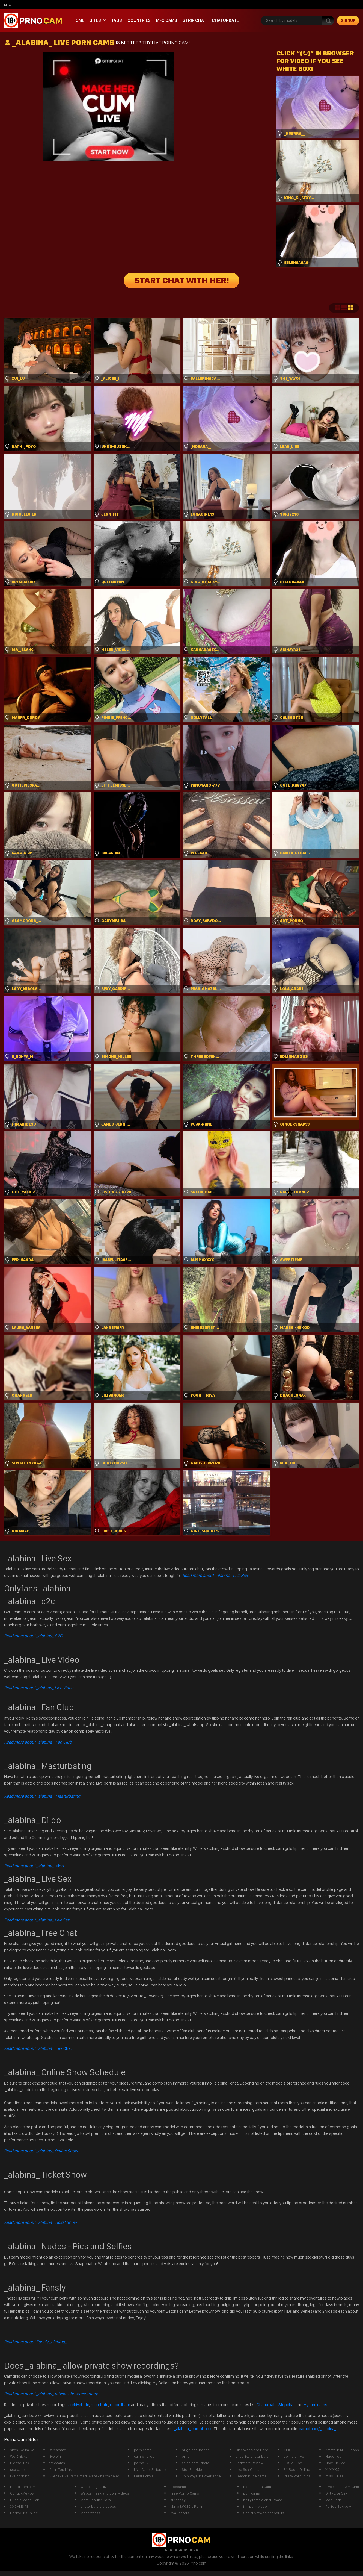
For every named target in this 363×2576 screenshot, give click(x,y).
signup (348, 20)
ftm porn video (255, 2506)
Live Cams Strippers (150, 2469)
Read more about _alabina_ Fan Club (38, 1742)
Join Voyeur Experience (201, 2476)
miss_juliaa (334, 2476)
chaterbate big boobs (98, 2506)
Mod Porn (333, 2500)
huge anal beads (195, 2450)
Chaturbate (225, 20)
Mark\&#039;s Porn (186, 2506)
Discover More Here (252, 2450)
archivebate (78, 2404)
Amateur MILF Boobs (342, 2450)
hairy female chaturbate (262, 2500)
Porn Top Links (61, 2469)
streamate (57, 2450)
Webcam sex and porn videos (105, 2493)
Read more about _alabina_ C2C (33, 1635)
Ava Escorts (179, 2513)
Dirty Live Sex (336, 2493)
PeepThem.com (23, 2486)
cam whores (144, 2456)
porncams (251, 2493)
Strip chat (194, 20)
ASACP (181, 2550)
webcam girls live (95, 2486)
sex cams (18, 2469)
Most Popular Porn (96, 2500)
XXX (287, 2450)
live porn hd (19, 2476)
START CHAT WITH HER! (182, 280)
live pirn (55, 2456)
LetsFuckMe (144, 2476)
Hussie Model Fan (24, 2500)
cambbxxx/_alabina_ (317, 2428)
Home (78, 20)
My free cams (315, 2404)
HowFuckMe (335, 2463)
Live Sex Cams (247, 2469)
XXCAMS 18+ (20, 2506)
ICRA (194, 2550)
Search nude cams (251, 2476)
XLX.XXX (332, 2469)
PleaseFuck (19, 2463)
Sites (95, 20)
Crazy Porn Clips (297, 2476)
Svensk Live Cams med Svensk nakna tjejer (84, 2476)
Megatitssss (90, 2513)
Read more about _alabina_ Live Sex (215, 1575)
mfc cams (166, 20)
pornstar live (294, 2456)
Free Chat (38, 2048)
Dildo (34, 1865)
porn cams (142, 2450)
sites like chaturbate (252, 2456)
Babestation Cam (257, 2486)
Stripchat (286, 2404)
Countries (139, 20)
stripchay (177, 2500)
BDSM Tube (293, 2463)
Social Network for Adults (263, 2513)
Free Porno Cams (184, 2493)
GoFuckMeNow (22, 2493)
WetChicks (18, 2456)
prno (186, 2456)
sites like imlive (22, 2450)
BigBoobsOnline (297, 2469)
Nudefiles (333, 2456)
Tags (116, 20)
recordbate (120, 2404)
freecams (57, 2463)
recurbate (99, 2404)
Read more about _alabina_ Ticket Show (40, 2222)
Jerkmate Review (249, 2463)
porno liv (141, 2463)
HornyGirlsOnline (24, 2513)
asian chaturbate (195, 2463)
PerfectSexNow (338, 2506)
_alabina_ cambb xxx (193, 2428)
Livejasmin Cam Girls (342, 2486)
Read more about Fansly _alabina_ (35, 2341)
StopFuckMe (192, 2469)
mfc (7, 4)
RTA (168, 2550)
